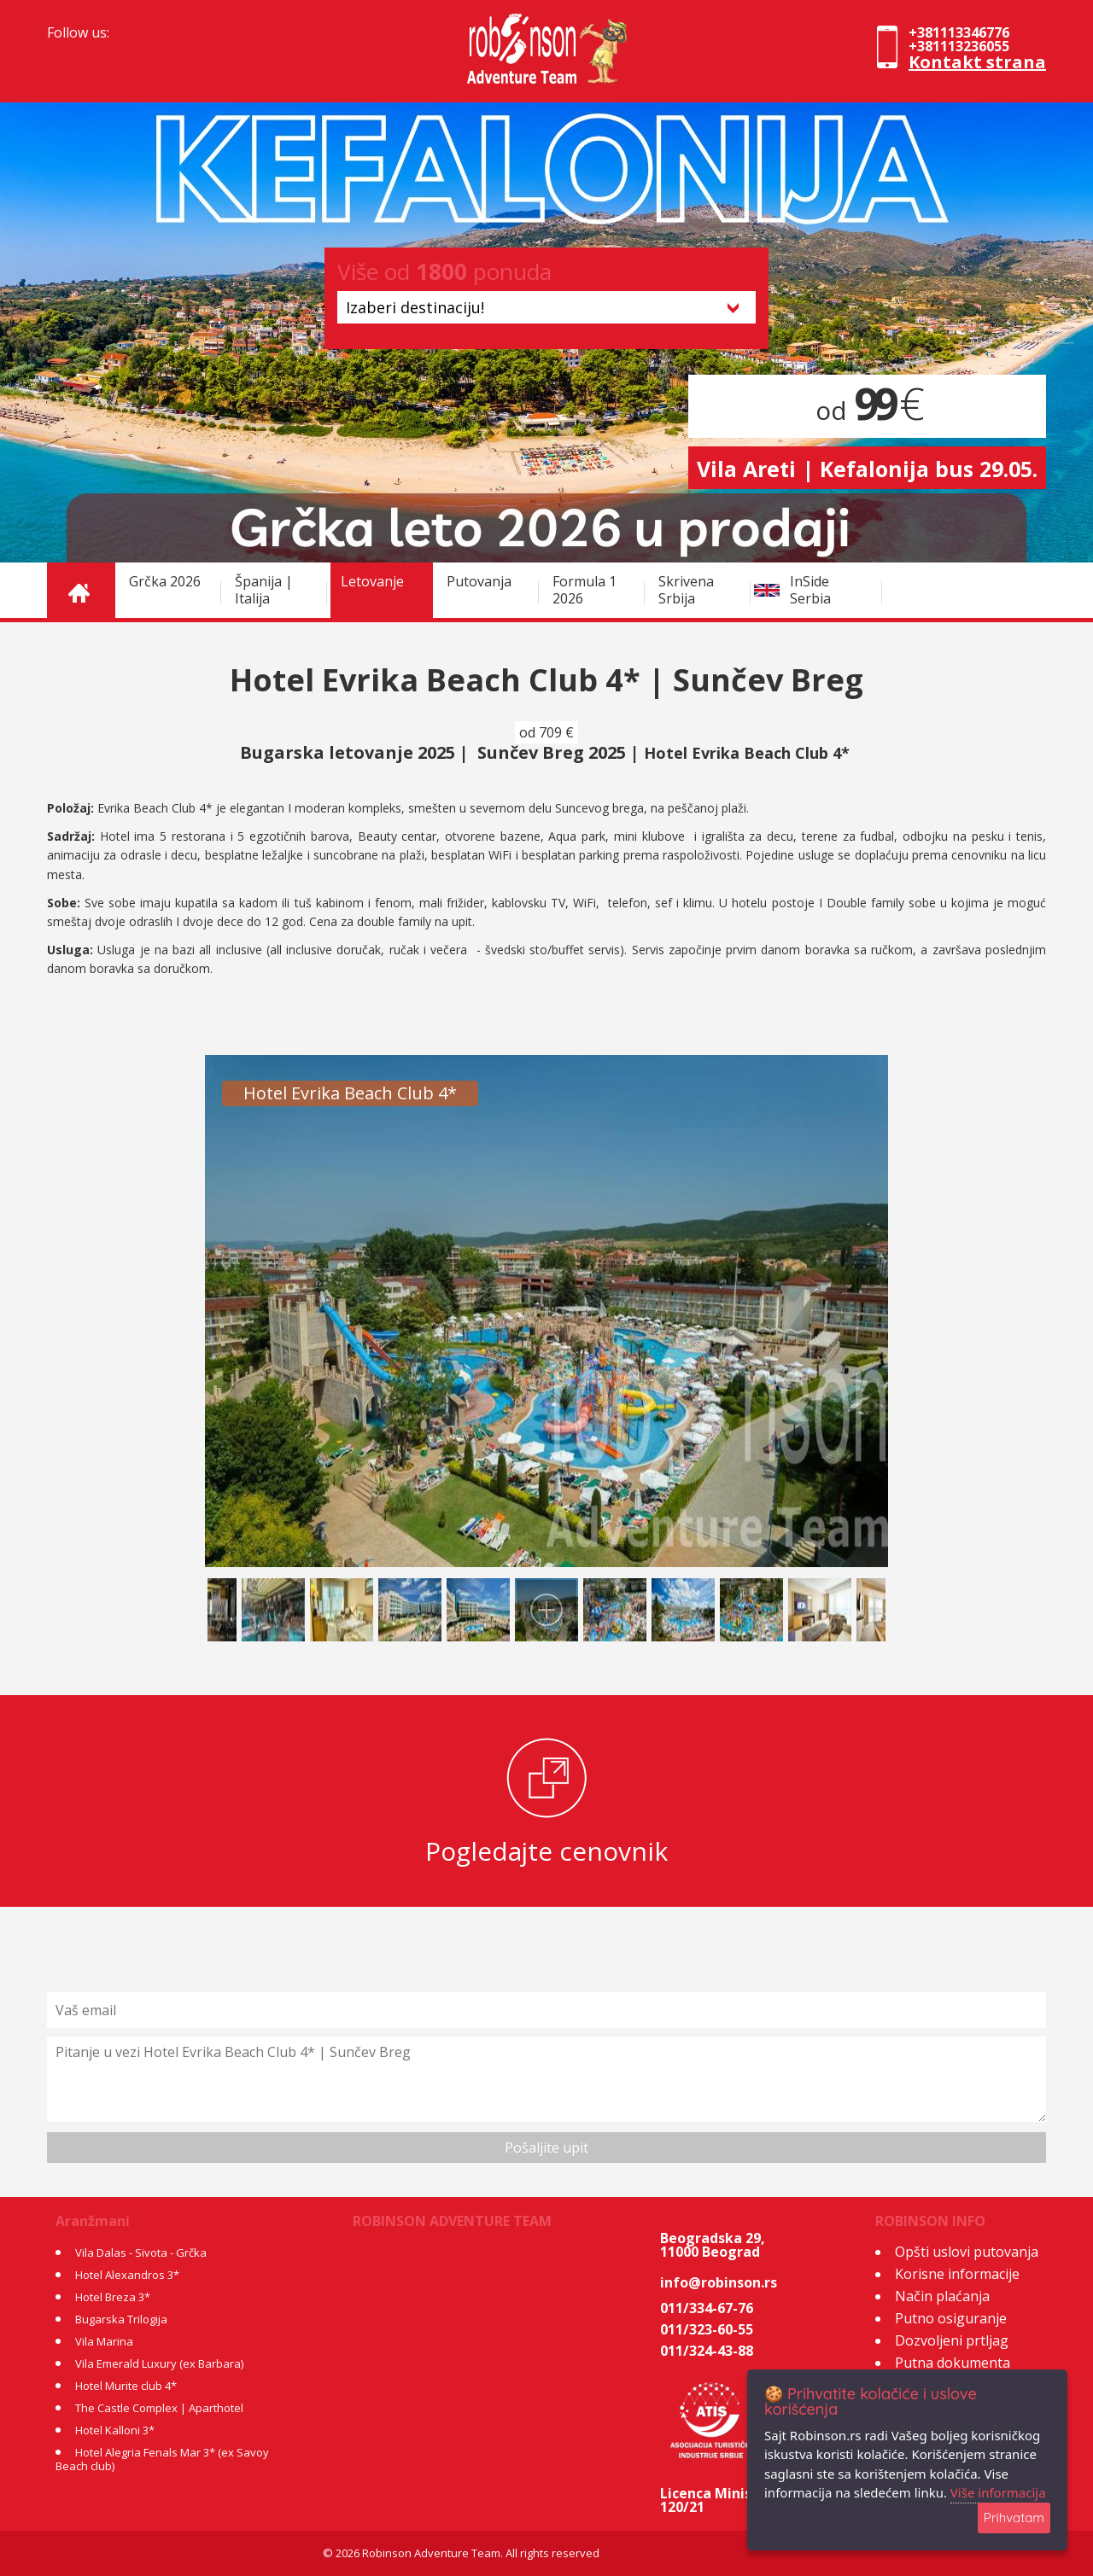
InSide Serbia (810, 590)
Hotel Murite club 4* (126, 2385)
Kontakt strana (977, 61)
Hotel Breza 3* (112, 2297)
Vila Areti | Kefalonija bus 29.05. (867, 468)
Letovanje (372, 581)
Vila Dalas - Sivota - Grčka (141, 2252)
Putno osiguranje (951, 2318)
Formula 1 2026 (584, 590)
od (867, 410)
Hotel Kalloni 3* (115, 2430)
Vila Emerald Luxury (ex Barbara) (159, 2363)
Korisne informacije (957, 2273)
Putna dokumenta (952, 2362)
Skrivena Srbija (686, 590)
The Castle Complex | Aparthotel (159, 2408)
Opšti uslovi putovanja (966, 2251)
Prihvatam (1014, 2517)
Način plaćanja (942, 2296)
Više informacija (998, 2492)
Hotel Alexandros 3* (127, 2274)
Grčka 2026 (165, 581)
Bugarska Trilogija (121, 2319)
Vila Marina (104, 2341)
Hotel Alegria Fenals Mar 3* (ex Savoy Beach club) (162, 2459)
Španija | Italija (264, 590)
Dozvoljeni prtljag (951, 2340)
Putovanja (479, 581)
